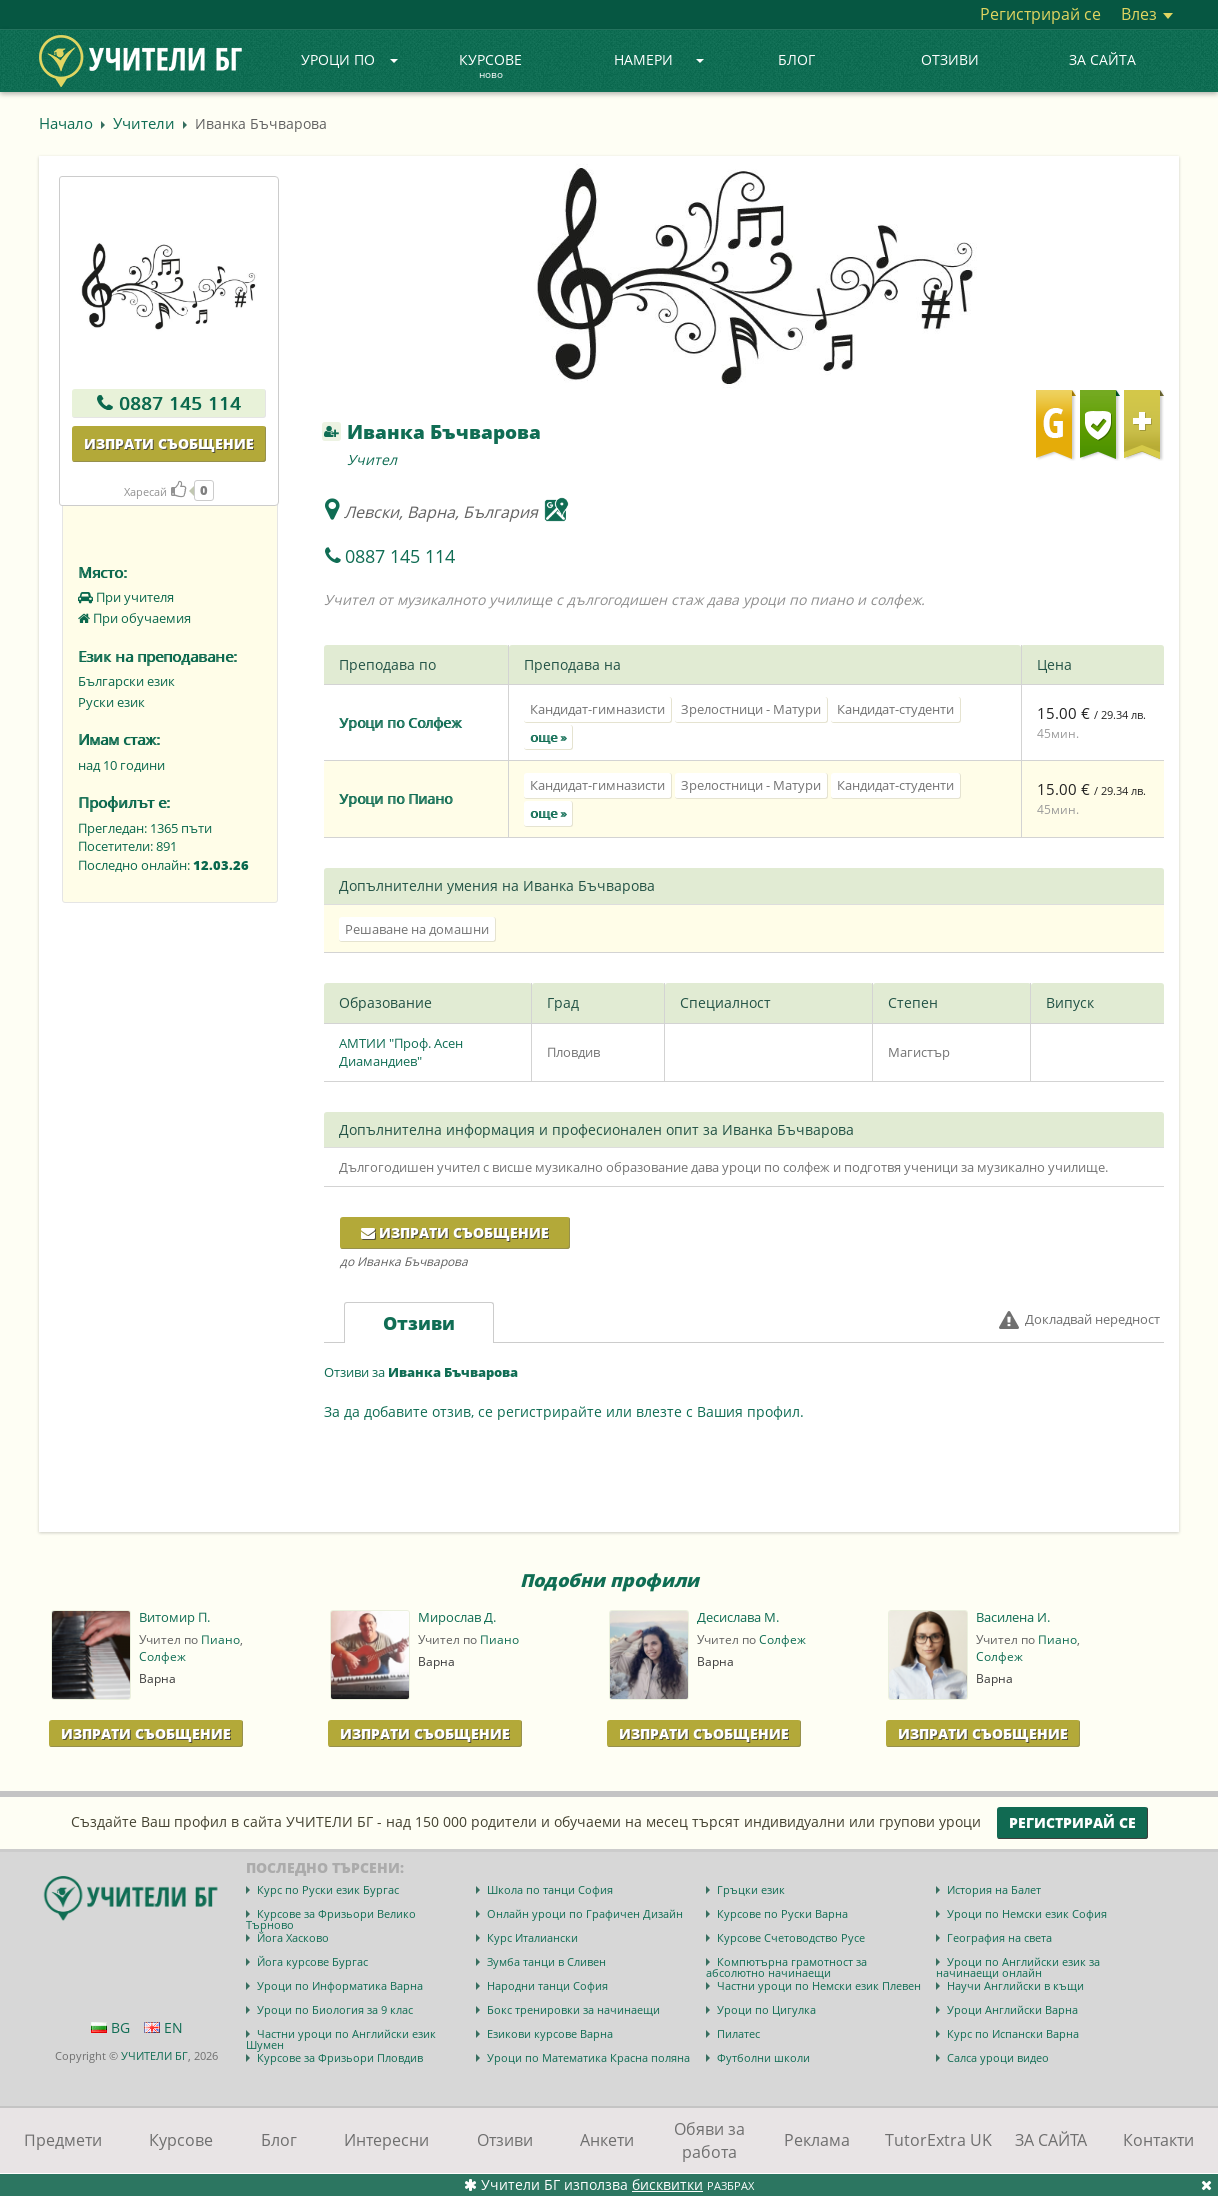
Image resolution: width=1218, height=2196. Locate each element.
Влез (1147, 14)
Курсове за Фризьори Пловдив (340, 2057)
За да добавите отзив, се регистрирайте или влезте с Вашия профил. (564, 1411)
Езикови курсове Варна (550, 2033)
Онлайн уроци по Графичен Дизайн (585, 1913)
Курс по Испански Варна (1013, 2033)
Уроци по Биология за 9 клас (335, 2009)
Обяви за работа (709, 2140)
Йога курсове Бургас (312, 1961)
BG (110, 2027)
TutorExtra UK (938, 2140)
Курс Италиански (532, 1937)
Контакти (1158, 2140)
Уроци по (350, 59)
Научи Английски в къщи (1015, 1985)
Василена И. (1013, 1617)
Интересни (386, 2140)
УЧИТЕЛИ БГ (154, 2055)
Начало (66, 123)
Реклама (817, 2140)
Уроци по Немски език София (1027, 1913)
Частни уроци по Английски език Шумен (341, 2039)
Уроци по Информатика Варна (340, 1985)
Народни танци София (547, 1985)
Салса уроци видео (998, 2057)
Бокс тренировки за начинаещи (573, 2009)
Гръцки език (751, 1889)
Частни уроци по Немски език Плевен (819, 1985)
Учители (144, 123)
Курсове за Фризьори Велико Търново (331, 1919)
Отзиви (950, 59)
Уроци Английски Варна (1012, 2009)
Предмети (63, 2140)
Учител (372, 459)
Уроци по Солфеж (400, 722)
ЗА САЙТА (1102, 59)
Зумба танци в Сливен (546, 1961)
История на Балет (994, 1889)
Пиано (220, 1639)
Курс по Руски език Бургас (328, 1889)
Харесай (155, 491)
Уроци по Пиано (395, 798)
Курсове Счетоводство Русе (791, 1937)
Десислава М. (738, 1617)
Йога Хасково (293, 1937)
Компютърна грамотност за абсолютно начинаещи (786, 1967)
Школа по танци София (550, 1889)
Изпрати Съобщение (146, 1733)
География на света (999, 1937)
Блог (796, 59)
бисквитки (667, 2184)
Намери (659, 59)
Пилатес (738, 2033)
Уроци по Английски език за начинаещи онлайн (1018, 1967)
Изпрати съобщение (169, 443)
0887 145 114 (180, 403)
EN (163, 2027)
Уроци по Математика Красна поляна (588, 2057)
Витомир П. (174, 1617)
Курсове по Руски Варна (782, 1913)
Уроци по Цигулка (766, 2009)
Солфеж (162, 1656)
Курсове (490, 67)
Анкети (607, 2140)
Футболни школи (763, 2057)
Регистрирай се (1040, 14)
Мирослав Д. (457, 1617)
